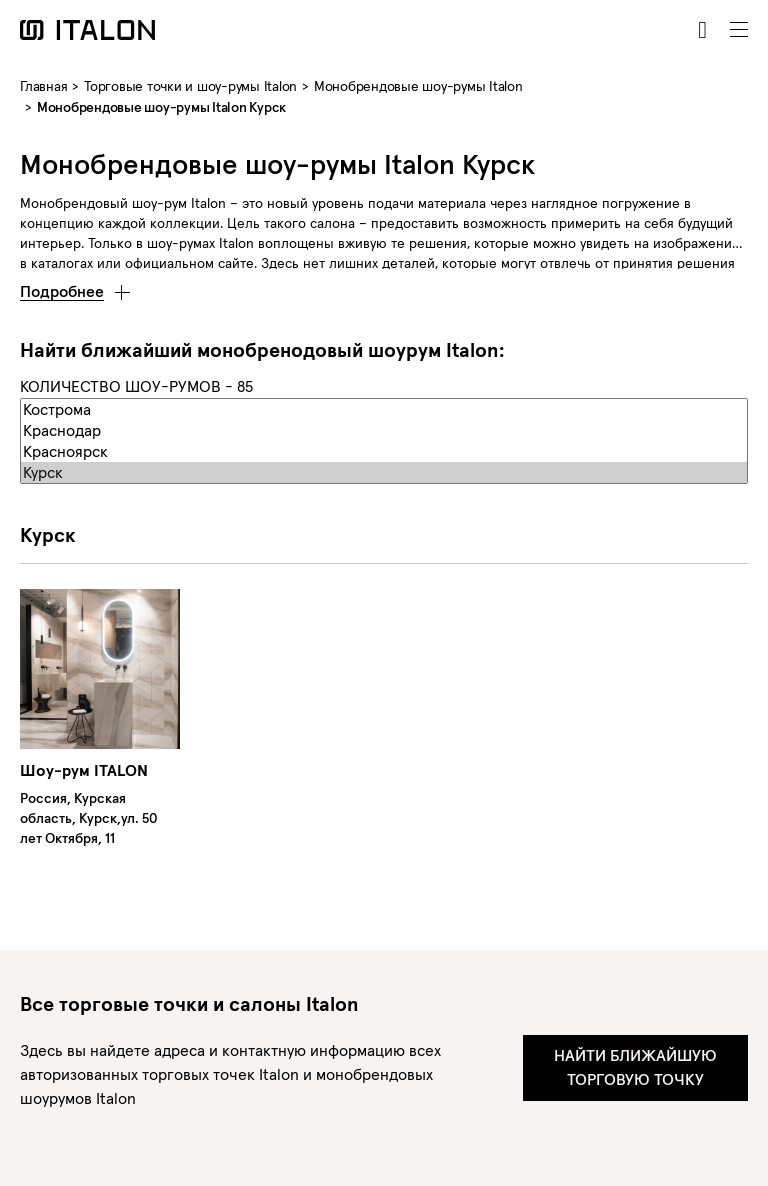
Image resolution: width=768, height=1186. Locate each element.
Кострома (384, 409)
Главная (43, 86)
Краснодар (384, 430)
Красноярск (384, 451)
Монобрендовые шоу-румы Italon (418, 86)
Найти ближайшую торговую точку (635, 1067)
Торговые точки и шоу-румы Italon (190, 86)
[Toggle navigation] (739, 30)
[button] (75, 286)
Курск (384, 472)
